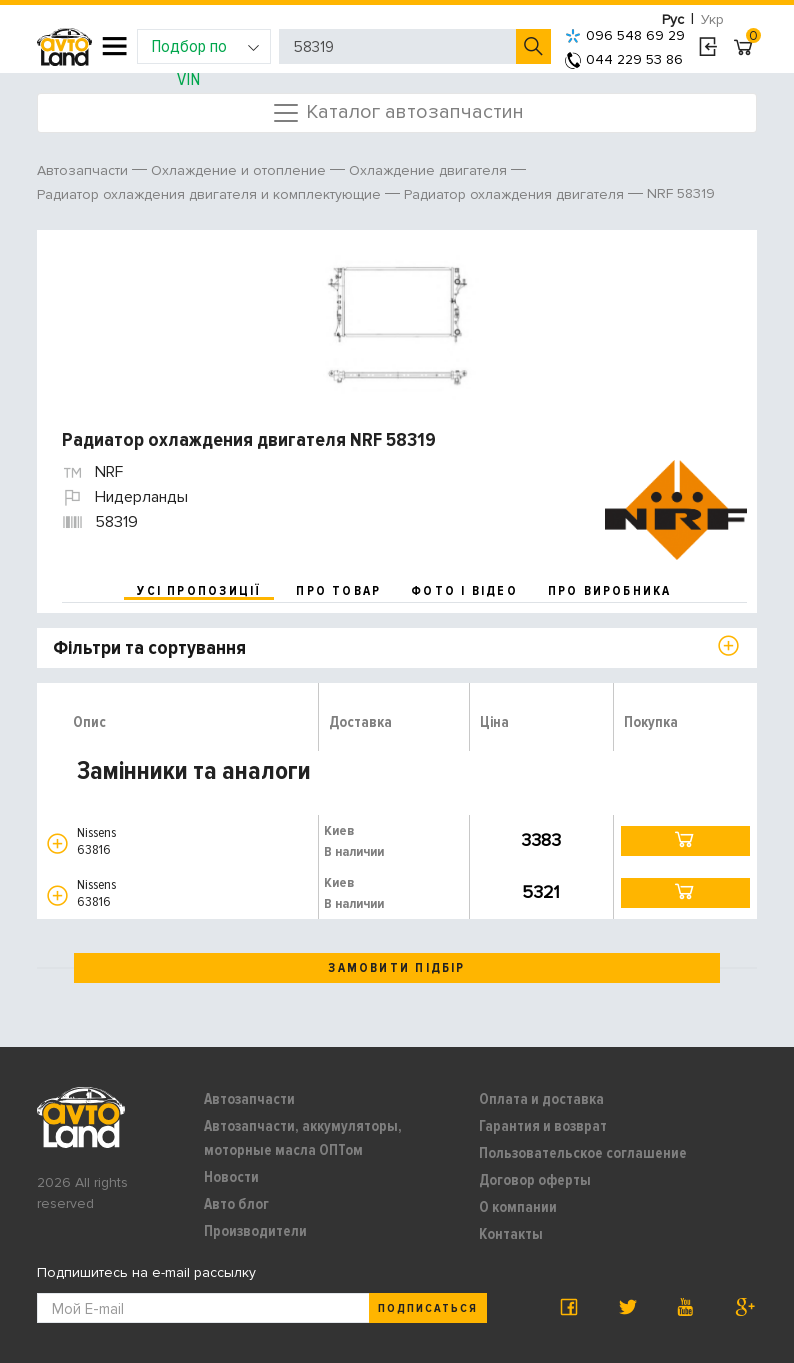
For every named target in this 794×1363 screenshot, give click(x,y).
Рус (673, 19)
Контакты (511, 1234)
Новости (231, 1177)
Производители (255, 1231)
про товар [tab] (338, 591)
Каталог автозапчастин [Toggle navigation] (397, 113)
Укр (712, 19)
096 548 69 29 (625, 35)
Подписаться (428, 1308)
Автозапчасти (249, 1099)
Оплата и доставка (541, 1099)
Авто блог (236, 1204)
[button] (57, 843)
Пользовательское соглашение (583, 1153)
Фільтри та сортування (149, 648)
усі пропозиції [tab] (199, 591)
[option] (399, 320)
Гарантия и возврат (543, 1126)
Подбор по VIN (205, 49)
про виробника (610, 591)
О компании (518, 1207)
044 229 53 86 (624, 59)
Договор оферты (535, 1180)
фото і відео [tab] (464, 591)
